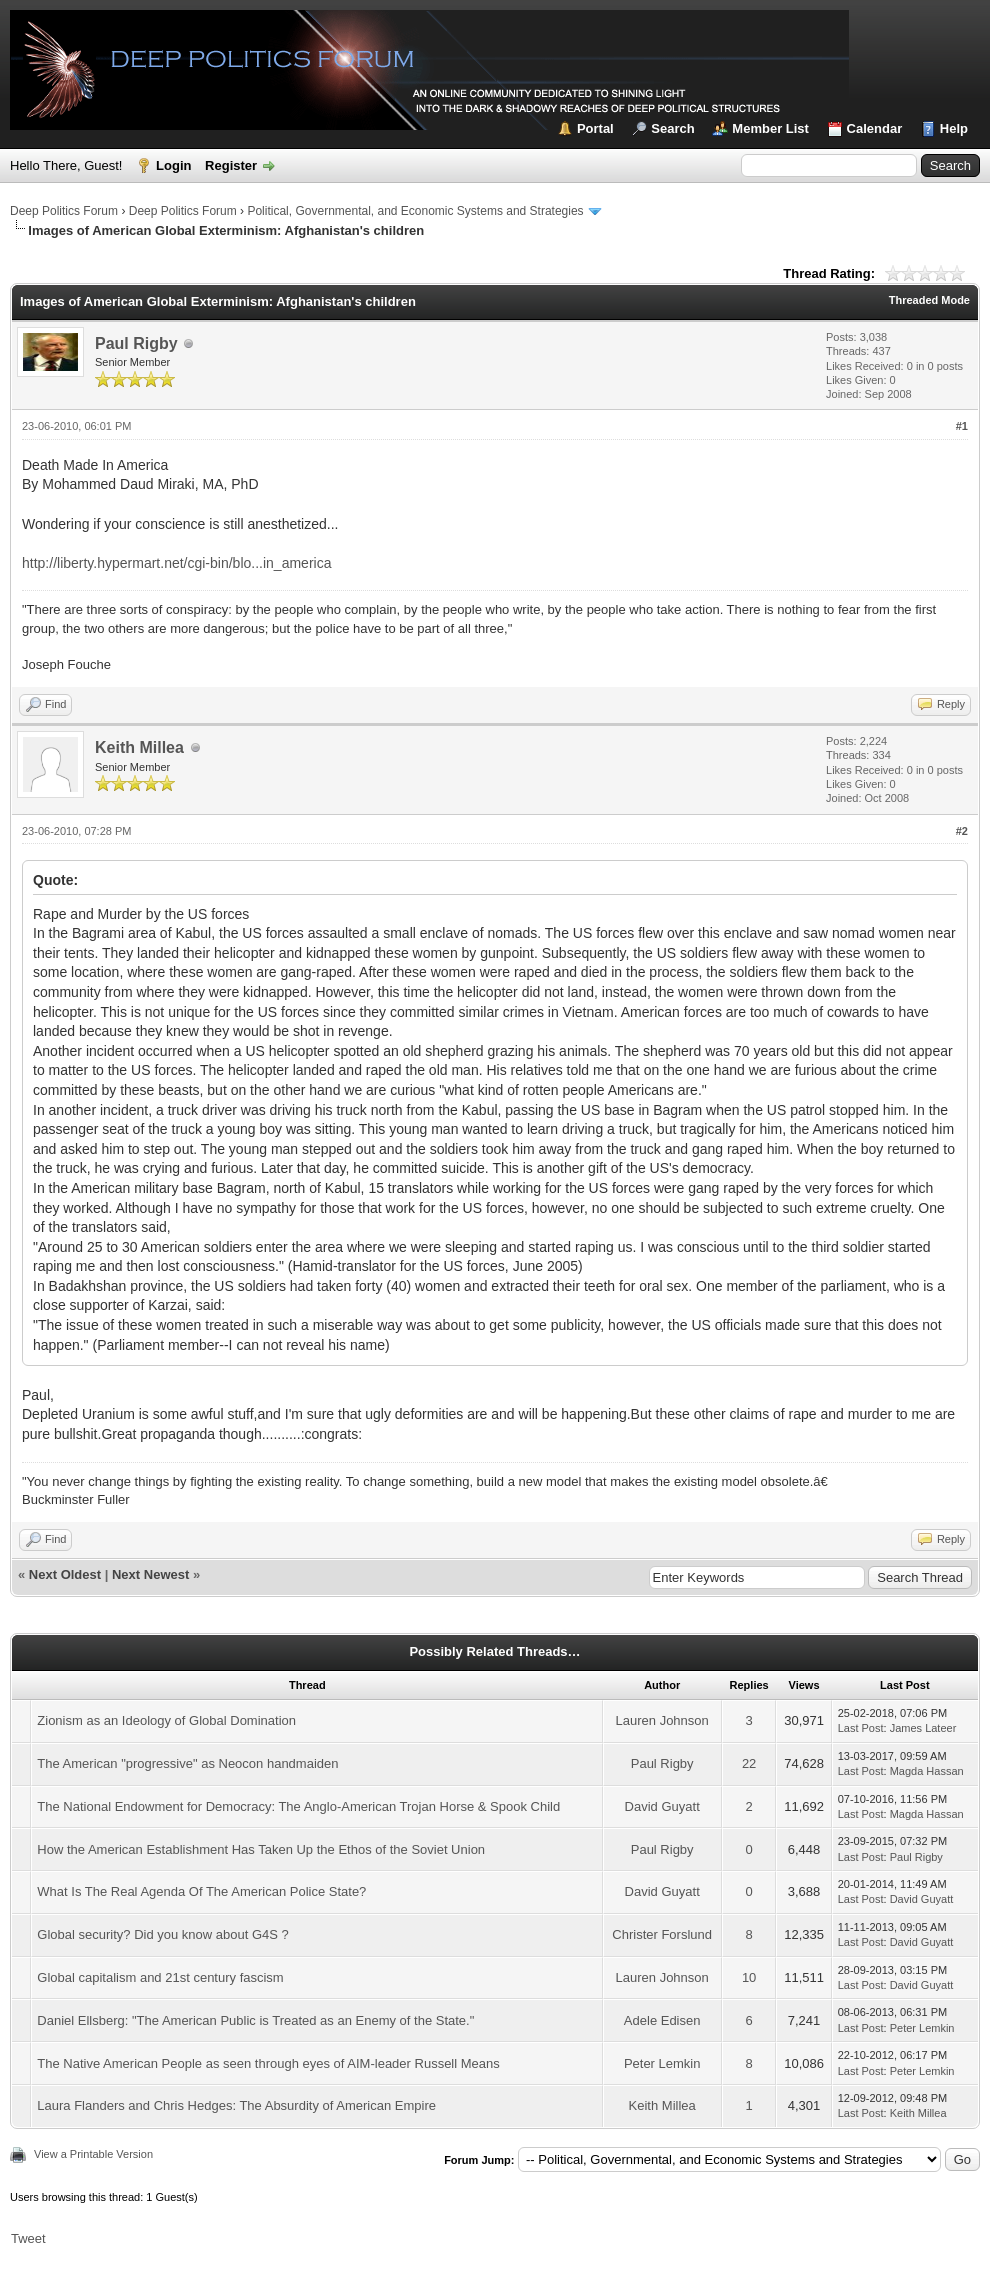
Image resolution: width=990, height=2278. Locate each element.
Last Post (861, 1728)
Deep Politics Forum (64, 211)
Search (672, 128)
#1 (962, 426)
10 (749, 1977)
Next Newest (150, 1574)
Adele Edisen (662, 2020)
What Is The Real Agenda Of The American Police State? (201, 1891)
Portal (595, 128)
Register (231, 165)
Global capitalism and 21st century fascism (160, 1977)
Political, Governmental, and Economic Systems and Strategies (415, 211)
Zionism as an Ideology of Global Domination (166, 1720)
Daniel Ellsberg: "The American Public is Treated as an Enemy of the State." (255, 2020)
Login (173, 165)
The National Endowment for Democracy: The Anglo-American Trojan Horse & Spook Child (298, 1806)
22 (749, 1763)
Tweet (28, 2238)
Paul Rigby (136, 343)
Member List (770, 128)
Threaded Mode (929, 300)
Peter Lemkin (922, 2028)
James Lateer (923, 1728)
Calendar (875, 128)
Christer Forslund (662, 1934)
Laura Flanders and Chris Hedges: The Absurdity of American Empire (236, 2105)
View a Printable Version (93, 2154)
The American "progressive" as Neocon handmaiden (187, 1763)
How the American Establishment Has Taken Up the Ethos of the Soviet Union (261, 1849)
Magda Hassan (927, 1771)
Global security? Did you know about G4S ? (162, 1934)
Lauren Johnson (662, 1720)
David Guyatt (662, 1806)
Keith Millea (139, 747)
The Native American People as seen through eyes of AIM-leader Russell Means (268, 2063)
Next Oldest (65, 1574)
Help (954, 128)
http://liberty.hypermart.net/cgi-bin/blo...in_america (176, 563)
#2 (962, 831)
